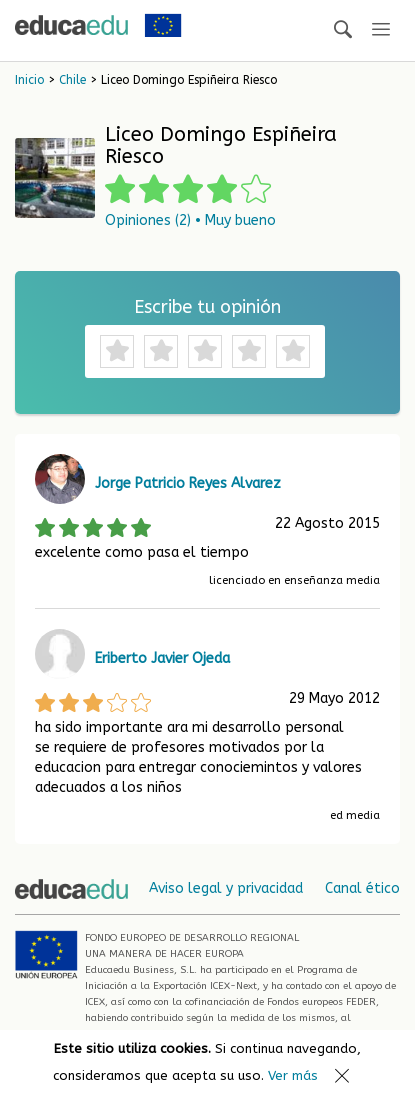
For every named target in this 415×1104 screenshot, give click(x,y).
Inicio (29, 80)
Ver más (293, 1075)
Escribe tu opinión (207, 307)
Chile (72, 80)
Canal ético (362, 888)
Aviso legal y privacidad (226, 888)
